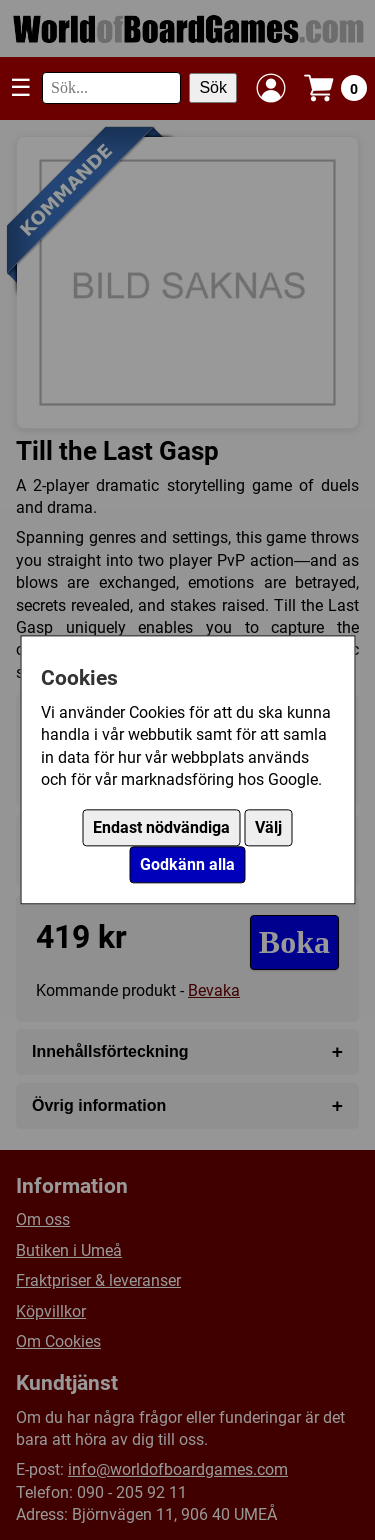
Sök (213, 87)
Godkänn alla (187, 865)
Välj (268, 828)
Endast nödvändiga (161, 828)
